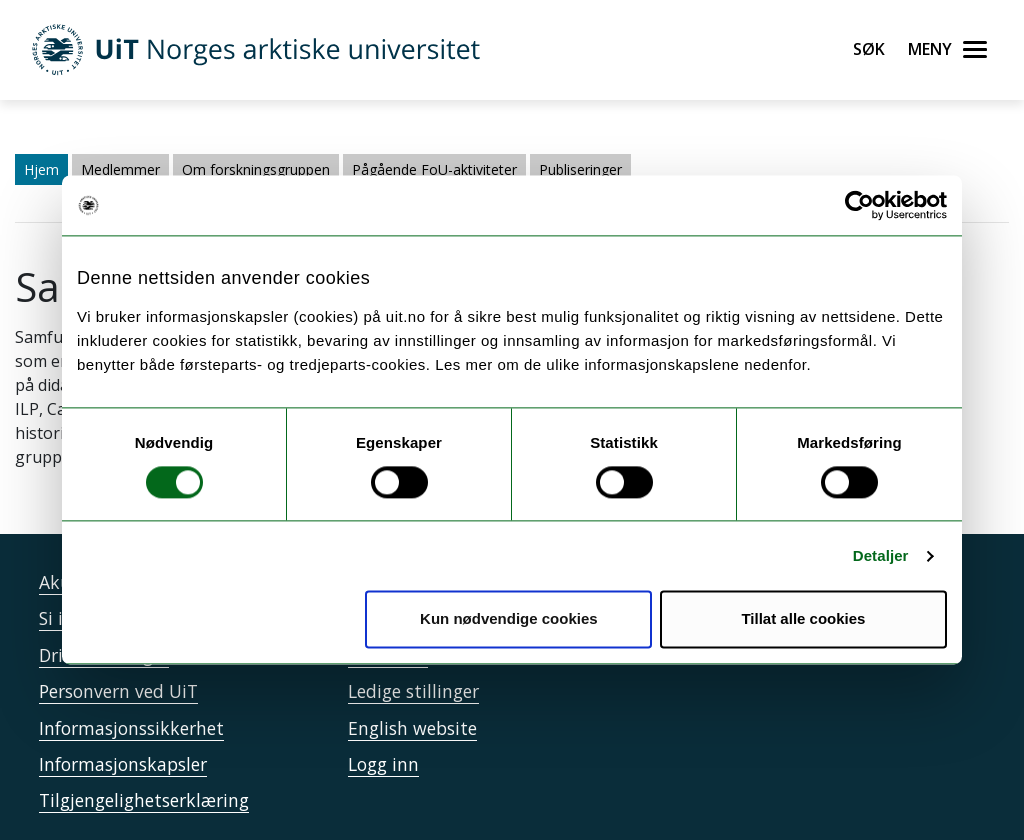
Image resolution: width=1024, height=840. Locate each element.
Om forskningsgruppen (256, 169)
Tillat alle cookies (803, 619)
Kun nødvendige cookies (509, 619)
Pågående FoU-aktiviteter (434, 169)
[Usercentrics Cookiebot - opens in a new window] (859, 205)
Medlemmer (120, 169)
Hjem (41, 169)
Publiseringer (580, 169)
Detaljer (881, 555)
